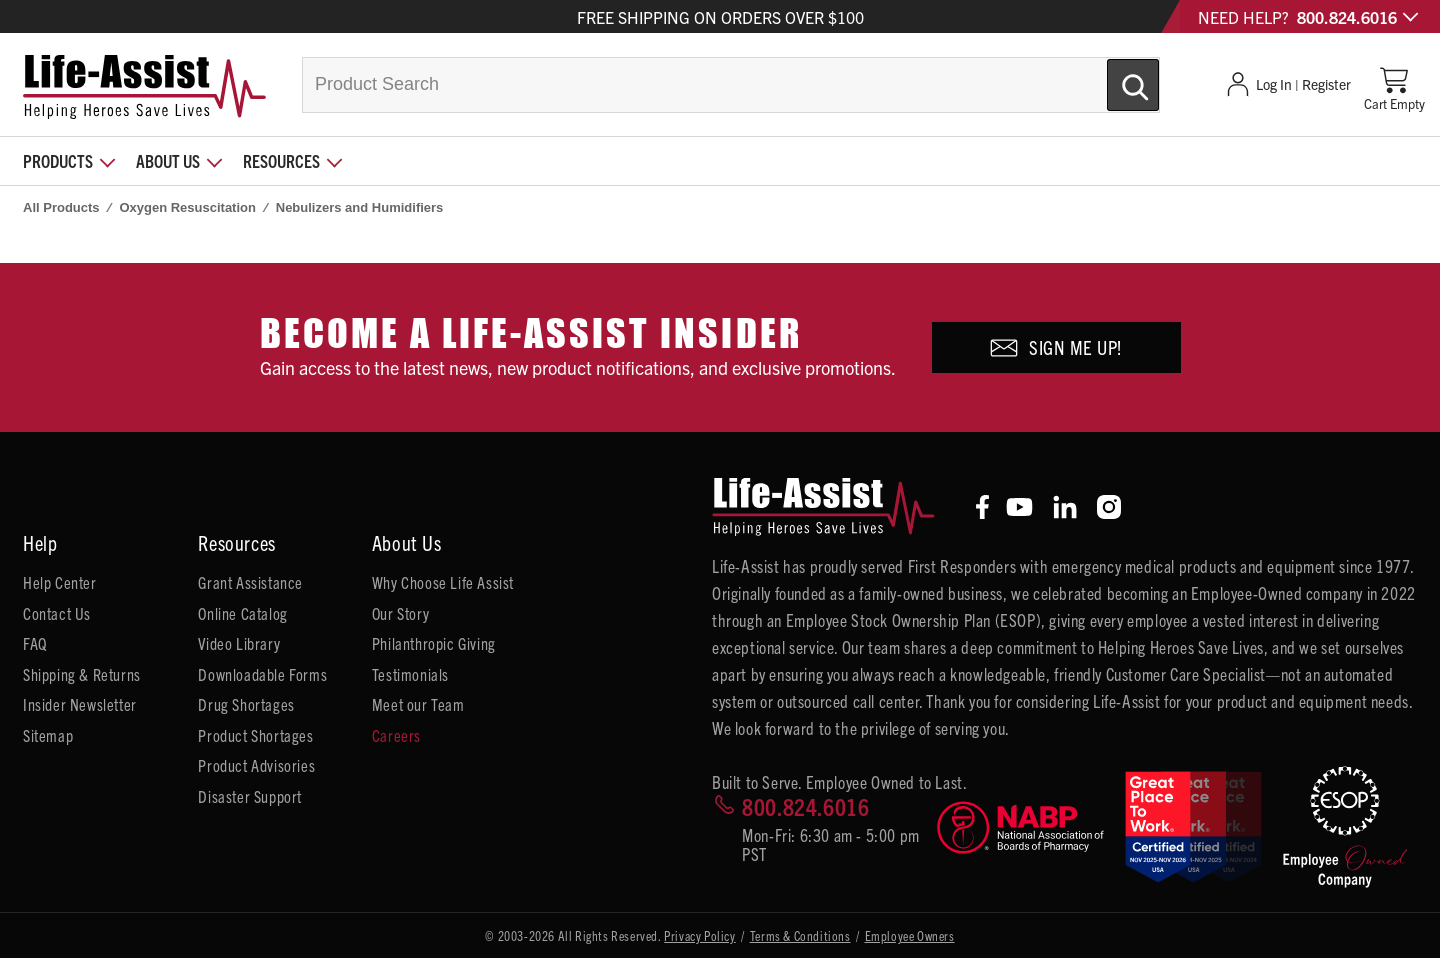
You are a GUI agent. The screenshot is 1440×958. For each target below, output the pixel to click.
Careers (396, 735)
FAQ (35, 643)
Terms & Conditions (800, 935)
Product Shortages (255, 735)
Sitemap (48, 735)
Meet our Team (418, 704)
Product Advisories (256, 765)
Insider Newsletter (80, 704)
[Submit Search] (1112, 77)
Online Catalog (242, 613)
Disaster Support (250, 796)
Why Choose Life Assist (443, 582)
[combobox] (731, 85)
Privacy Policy (699, 935)
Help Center (60, 582)
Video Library (239, 643)
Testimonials (410, 674)
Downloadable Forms (262, 674)
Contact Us (57, 613)
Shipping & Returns (82, 674)
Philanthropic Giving (434, 643)
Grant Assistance (250, 582)
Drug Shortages (246, 704)
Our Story (400, 613)
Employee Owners (910, 935)
